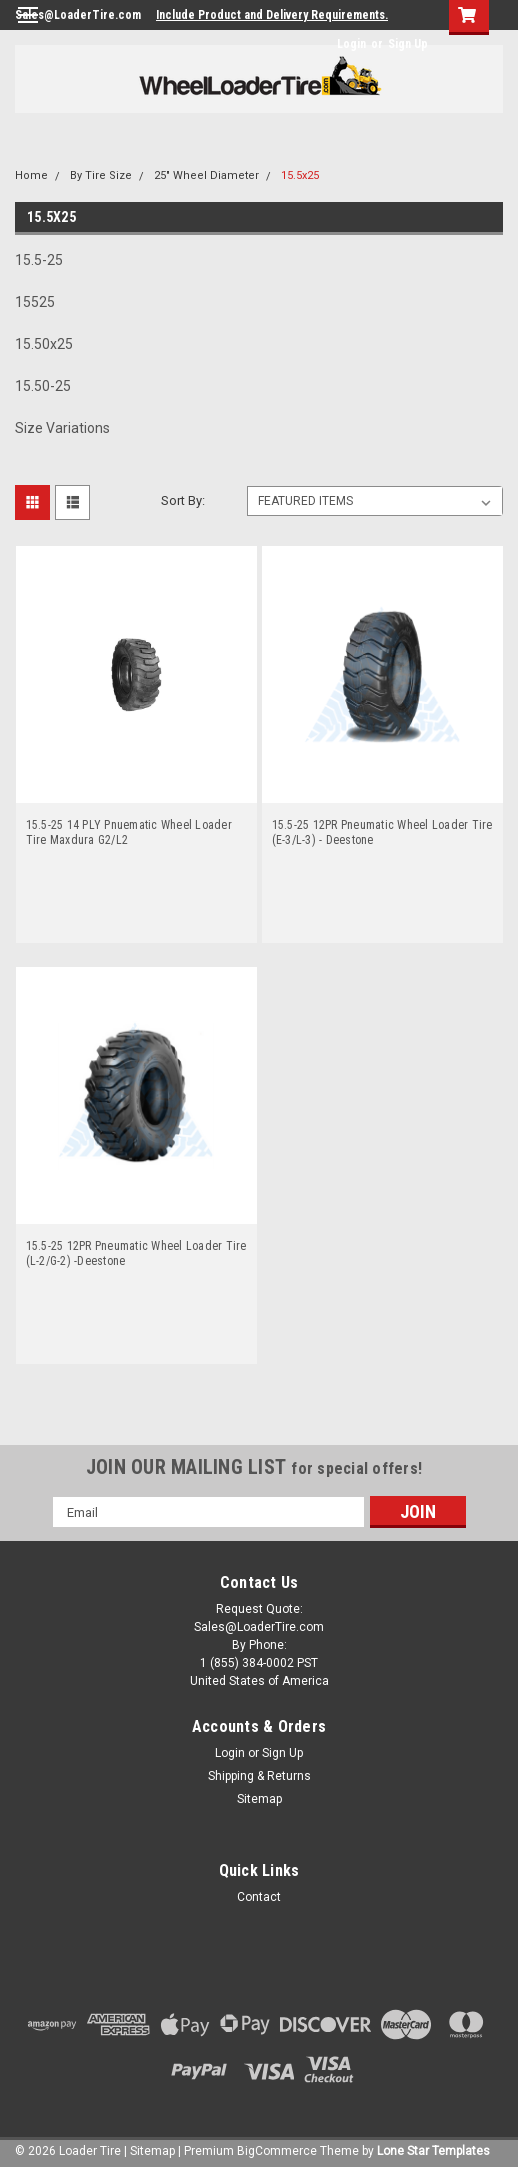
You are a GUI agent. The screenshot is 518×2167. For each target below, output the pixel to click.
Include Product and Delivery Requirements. (272, 15)
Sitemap (259, 1799)
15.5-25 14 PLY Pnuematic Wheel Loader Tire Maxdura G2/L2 (129, 832)
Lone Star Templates (433, 2151)
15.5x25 (300, 175)
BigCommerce (277, 2151)
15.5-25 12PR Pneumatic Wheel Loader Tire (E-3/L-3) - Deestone (382, 832)
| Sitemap (149, 2151)
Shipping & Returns (259, 1776)
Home (31, 175)
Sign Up (408, 44)
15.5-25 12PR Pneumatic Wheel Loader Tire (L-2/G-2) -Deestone (136, 1253)
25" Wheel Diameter (206, 175)
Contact (259, 1897)
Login (351, 44)
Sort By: (183, 500)
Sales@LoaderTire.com (78, 15)
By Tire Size (101, 175)
